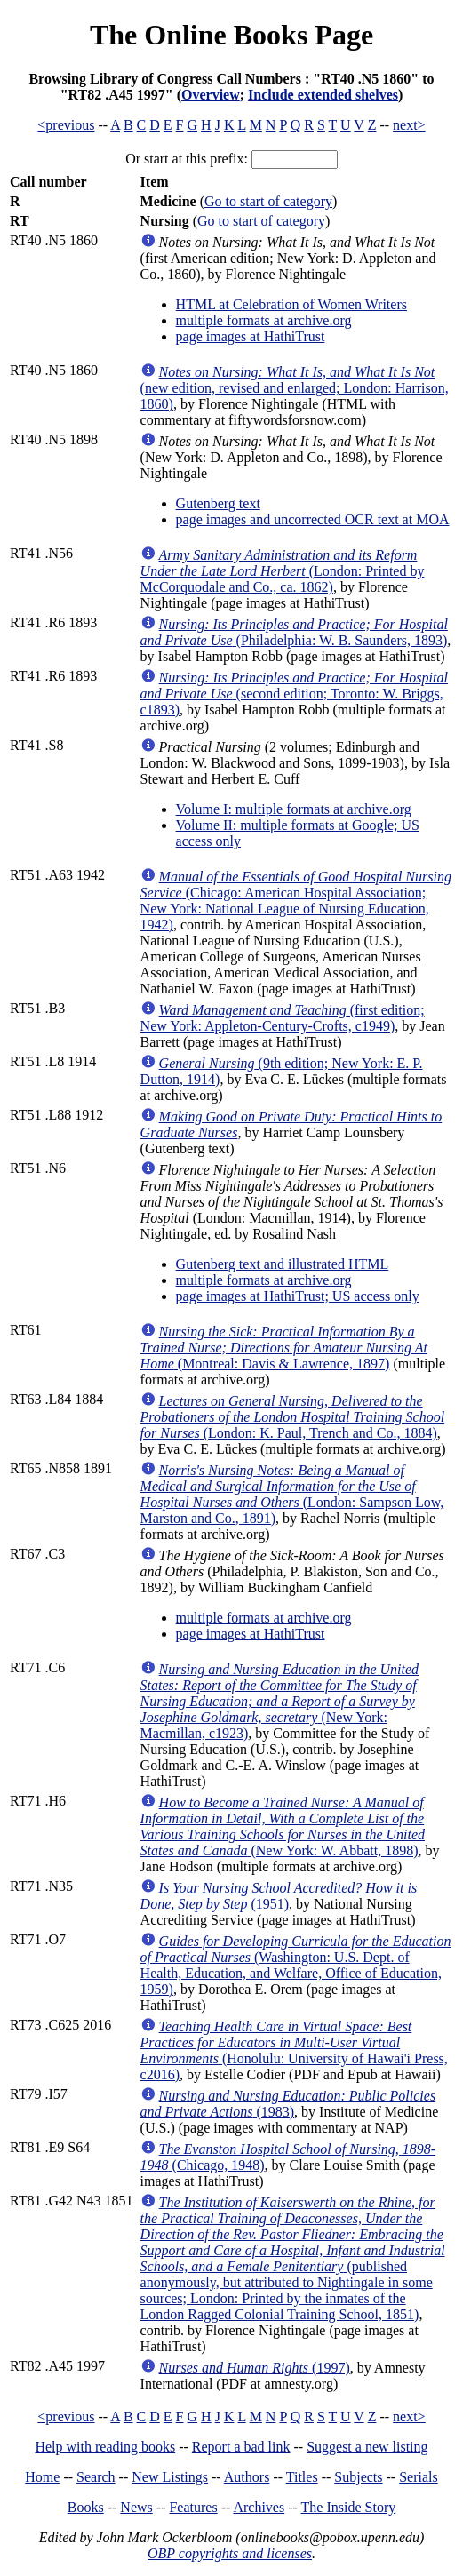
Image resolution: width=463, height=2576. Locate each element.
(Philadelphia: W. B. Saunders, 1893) (294, 632)
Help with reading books (105, 2446)
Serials (418, 2476)
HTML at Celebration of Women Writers (291, 304)
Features (193, 2507)
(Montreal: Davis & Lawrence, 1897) (283, 1347)
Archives (258, 2507)
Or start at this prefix (184, 158)
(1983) (288, 2103)
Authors (247, 2476)
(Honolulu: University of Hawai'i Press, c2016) (294, 2050)
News (136, 2507)
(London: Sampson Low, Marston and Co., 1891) (292, 1494)
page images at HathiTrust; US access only (297, 1296)
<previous (65, 124)
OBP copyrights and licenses (230, 2553)
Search (96, 2476)
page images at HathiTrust (250, 336)
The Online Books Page (231, 35)
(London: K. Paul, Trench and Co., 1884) (292, 1416)
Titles (302, 2476)
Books (86, 2507)
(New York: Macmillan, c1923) (279, 1701)
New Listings (170, 2476)
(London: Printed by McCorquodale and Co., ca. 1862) (282, 570)
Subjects (358, 2476)
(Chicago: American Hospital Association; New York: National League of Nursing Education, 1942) (295, 900)
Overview (210, 94)
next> (409, 124)
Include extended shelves (323, 94)
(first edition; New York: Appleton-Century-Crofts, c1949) (282, 1017)
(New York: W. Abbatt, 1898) (282, 1826)
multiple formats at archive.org (264, 320)
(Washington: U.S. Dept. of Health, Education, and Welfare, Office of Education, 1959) (295, 1965)
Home (42, 2476)
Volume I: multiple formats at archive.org (293, 809)
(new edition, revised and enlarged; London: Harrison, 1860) (294, 387)
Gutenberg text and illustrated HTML (282, 1264)
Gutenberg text (218, 503)
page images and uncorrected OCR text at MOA (313, 519)
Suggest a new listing (367, 2446)
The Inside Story (348, 2507)
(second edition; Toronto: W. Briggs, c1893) (294, 693)
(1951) (279, 1895)
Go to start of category (268, 201)
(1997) (254, 2367)
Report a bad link (241, 2446)
